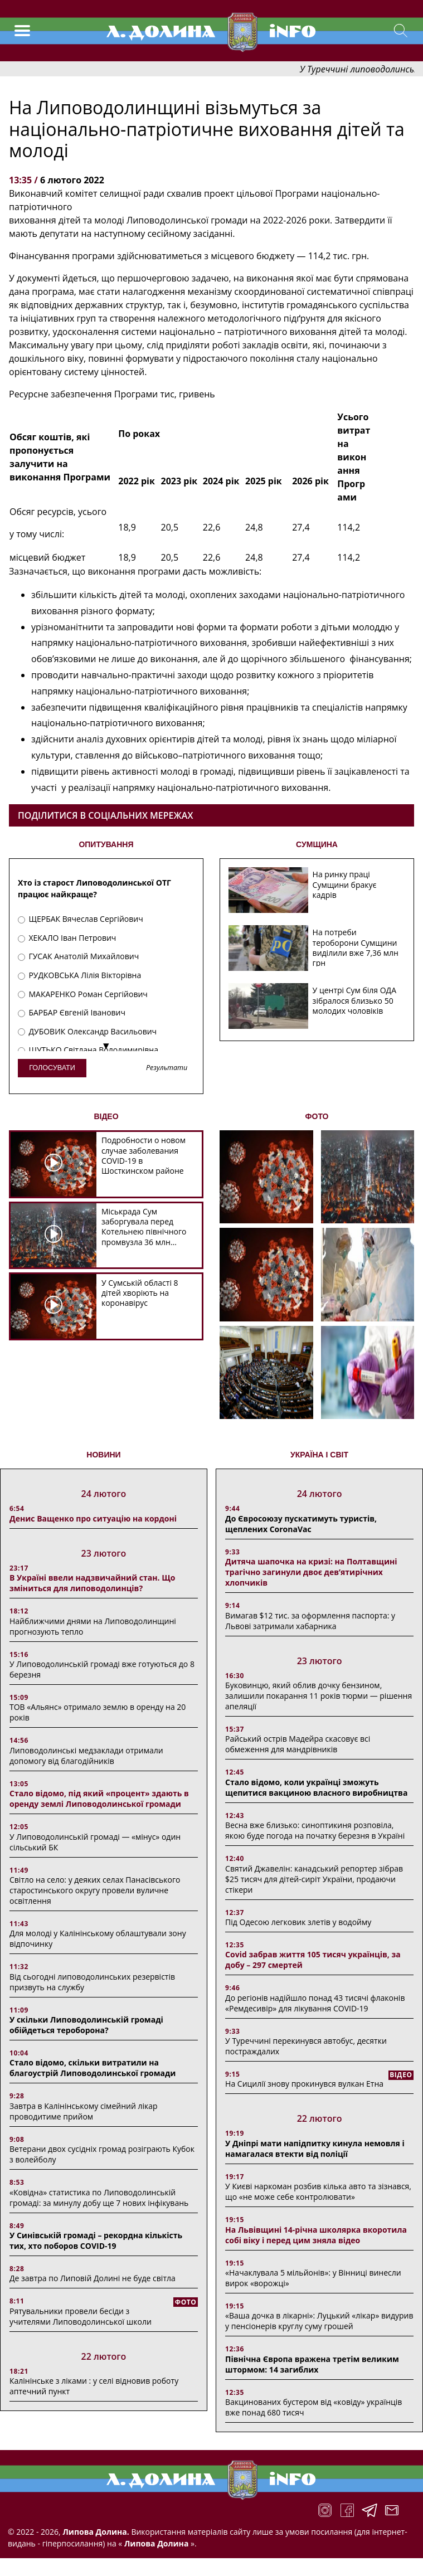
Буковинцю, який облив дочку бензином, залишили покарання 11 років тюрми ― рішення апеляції (318, 1696)
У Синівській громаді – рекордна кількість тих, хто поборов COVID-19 (95, 2240)
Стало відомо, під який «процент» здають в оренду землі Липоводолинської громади (99, 1798)
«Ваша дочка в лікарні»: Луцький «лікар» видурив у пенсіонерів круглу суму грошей (319, 2320)
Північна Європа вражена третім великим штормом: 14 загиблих (312, 2364)
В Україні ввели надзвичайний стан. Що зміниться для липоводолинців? (92, 1582)
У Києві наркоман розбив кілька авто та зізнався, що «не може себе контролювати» (318, 2191)
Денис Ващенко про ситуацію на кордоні (93, 1518)
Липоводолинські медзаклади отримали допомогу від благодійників (86, 1755)
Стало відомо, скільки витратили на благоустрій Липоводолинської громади (92, 2067)
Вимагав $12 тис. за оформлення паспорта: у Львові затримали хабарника (310, 1620)
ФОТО (317, 1116)
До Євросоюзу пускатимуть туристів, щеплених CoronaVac (301, 1523)
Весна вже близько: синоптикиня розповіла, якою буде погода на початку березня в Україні (315, 1830)
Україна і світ (319, 1454)
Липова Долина (155, 2543)
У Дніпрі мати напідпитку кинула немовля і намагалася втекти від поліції (315, 2148)
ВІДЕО (106, 1116)
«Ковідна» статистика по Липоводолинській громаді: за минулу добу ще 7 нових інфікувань (98, 2197)
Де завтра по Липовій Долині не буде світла (92, 2278)
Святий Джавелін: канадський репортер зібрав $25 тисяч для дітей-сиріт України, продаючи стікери (314, 1879)
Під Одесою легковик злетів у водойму (298, 1922)
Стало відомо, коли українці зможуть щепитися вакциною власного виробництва (316, 1787)
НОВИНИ (103, 1454)
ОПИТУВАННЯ (106, 844)
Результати (166, 1068)
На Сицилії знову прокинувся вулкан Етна (304, 2083)
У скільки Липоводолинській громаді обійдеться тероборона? (86, 2024)
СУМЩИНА (317, 844)
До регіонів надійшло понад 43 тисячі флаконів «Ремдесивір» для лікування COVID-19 (315, 2003)
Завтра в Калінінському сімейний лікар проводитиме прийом (83, 2111)
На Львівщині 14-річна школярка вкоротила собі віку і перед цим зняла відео (316, 2235)
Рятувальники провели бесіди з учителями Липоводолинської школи (80, 2316)
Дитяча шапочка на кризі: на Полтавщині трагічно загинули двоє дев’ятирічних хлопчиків (311, 1572)
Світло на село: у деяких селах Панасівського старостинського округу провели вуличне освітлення (94, 1890)
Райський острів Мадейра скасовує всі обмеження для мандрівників (297, 1743)
